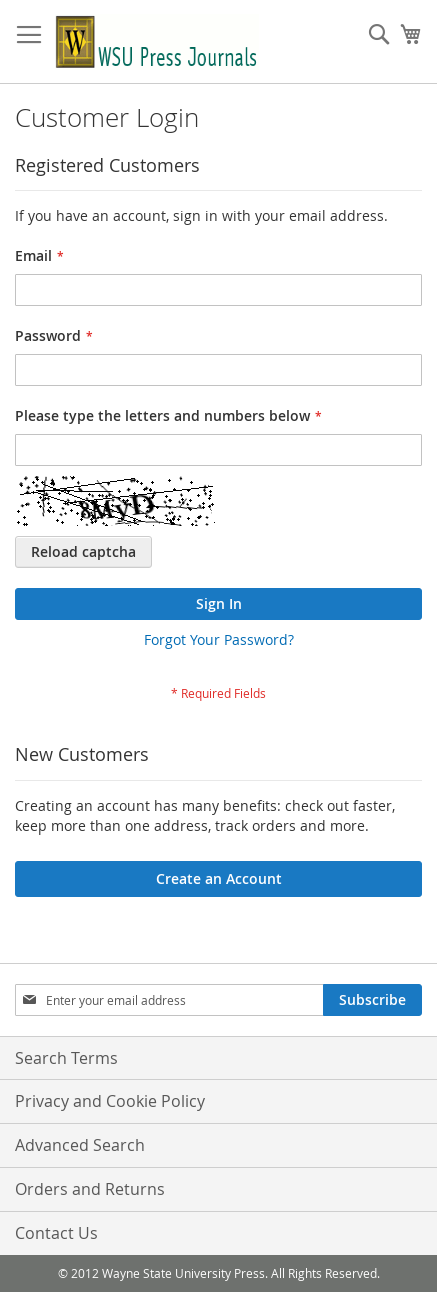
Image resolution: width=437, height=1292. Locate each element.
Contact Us (56, 1233)
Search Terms (66, 1058)
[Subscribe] (372, 1000)
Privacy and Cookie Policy (110, 1101)
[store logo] (157, 42)
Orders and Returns (90, 1189)
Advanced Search (80, 1145)
